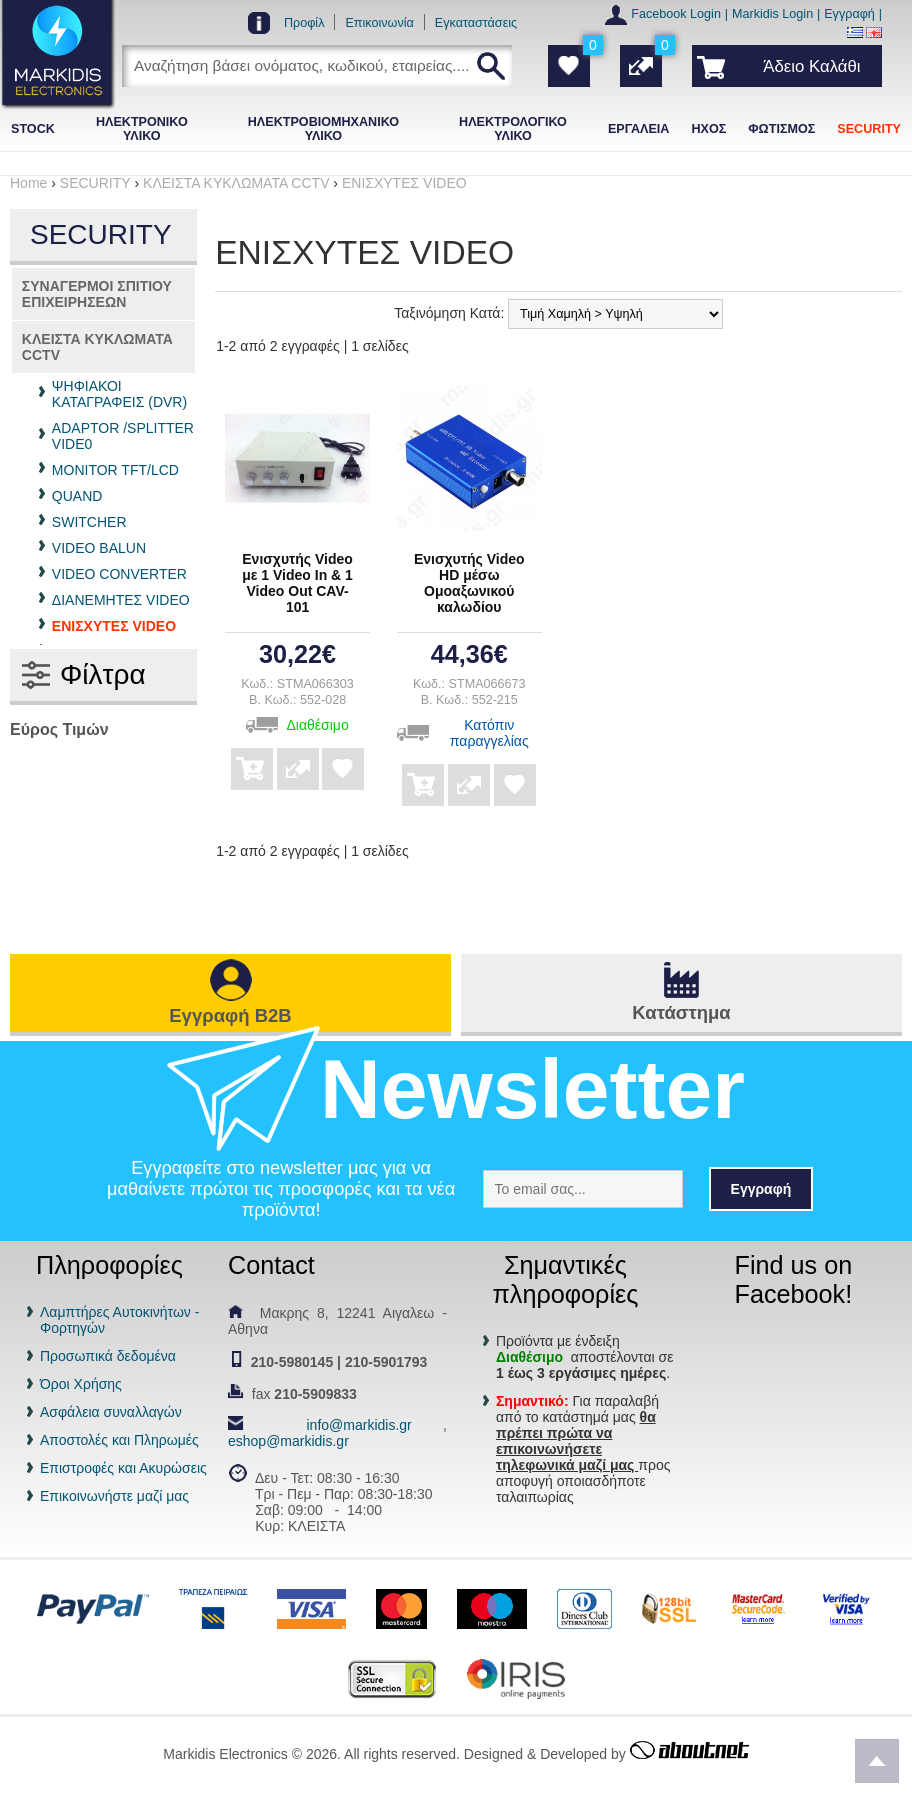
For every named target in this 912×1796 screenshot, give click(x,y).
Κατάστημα (681, 1012)
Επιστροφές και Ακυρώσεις (123, 1468)
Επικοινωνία (379, 23)
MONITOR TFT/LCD (115, 470)
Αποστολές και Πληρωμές (119, 1440)
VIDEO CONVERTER (119, 574)
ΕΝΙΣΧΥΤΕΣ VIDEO (114, 626)
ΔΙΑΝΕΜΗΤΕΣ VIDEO (121, 600)
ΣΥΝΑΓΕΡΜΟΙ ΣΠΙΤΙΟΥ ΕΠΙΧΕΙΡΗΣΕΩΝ (97, 294)
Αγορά (252, 755)
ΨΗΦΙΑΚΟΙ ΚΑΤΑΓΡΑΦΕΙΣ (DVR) (119, 394)
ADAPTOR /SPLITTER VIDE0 (123, 436)
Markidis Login (772, 14)
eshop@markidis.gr (288, 1441)
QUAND (77, 496)
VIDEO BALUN (99, 548)
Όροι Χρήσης (81, 1384)
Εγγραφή (849, 14)
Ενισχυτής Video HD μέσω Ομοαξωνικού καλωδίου (469, 583)
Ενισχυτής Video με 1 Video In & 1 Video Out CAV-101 (297, 583)
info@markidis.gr (358, 1425)
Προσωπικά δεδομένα (108, 1356)
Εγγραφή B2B (230, 1015)
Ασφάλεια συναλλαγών (111, 1412)
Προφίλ (304, 23)
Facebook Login (676, 14)
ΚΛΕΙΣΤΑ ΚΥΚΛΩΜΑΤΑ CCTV (97, 347)
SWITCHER (89, 522)
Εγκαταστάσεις (476, 23)
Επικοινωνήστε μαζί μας (114, 1496)
